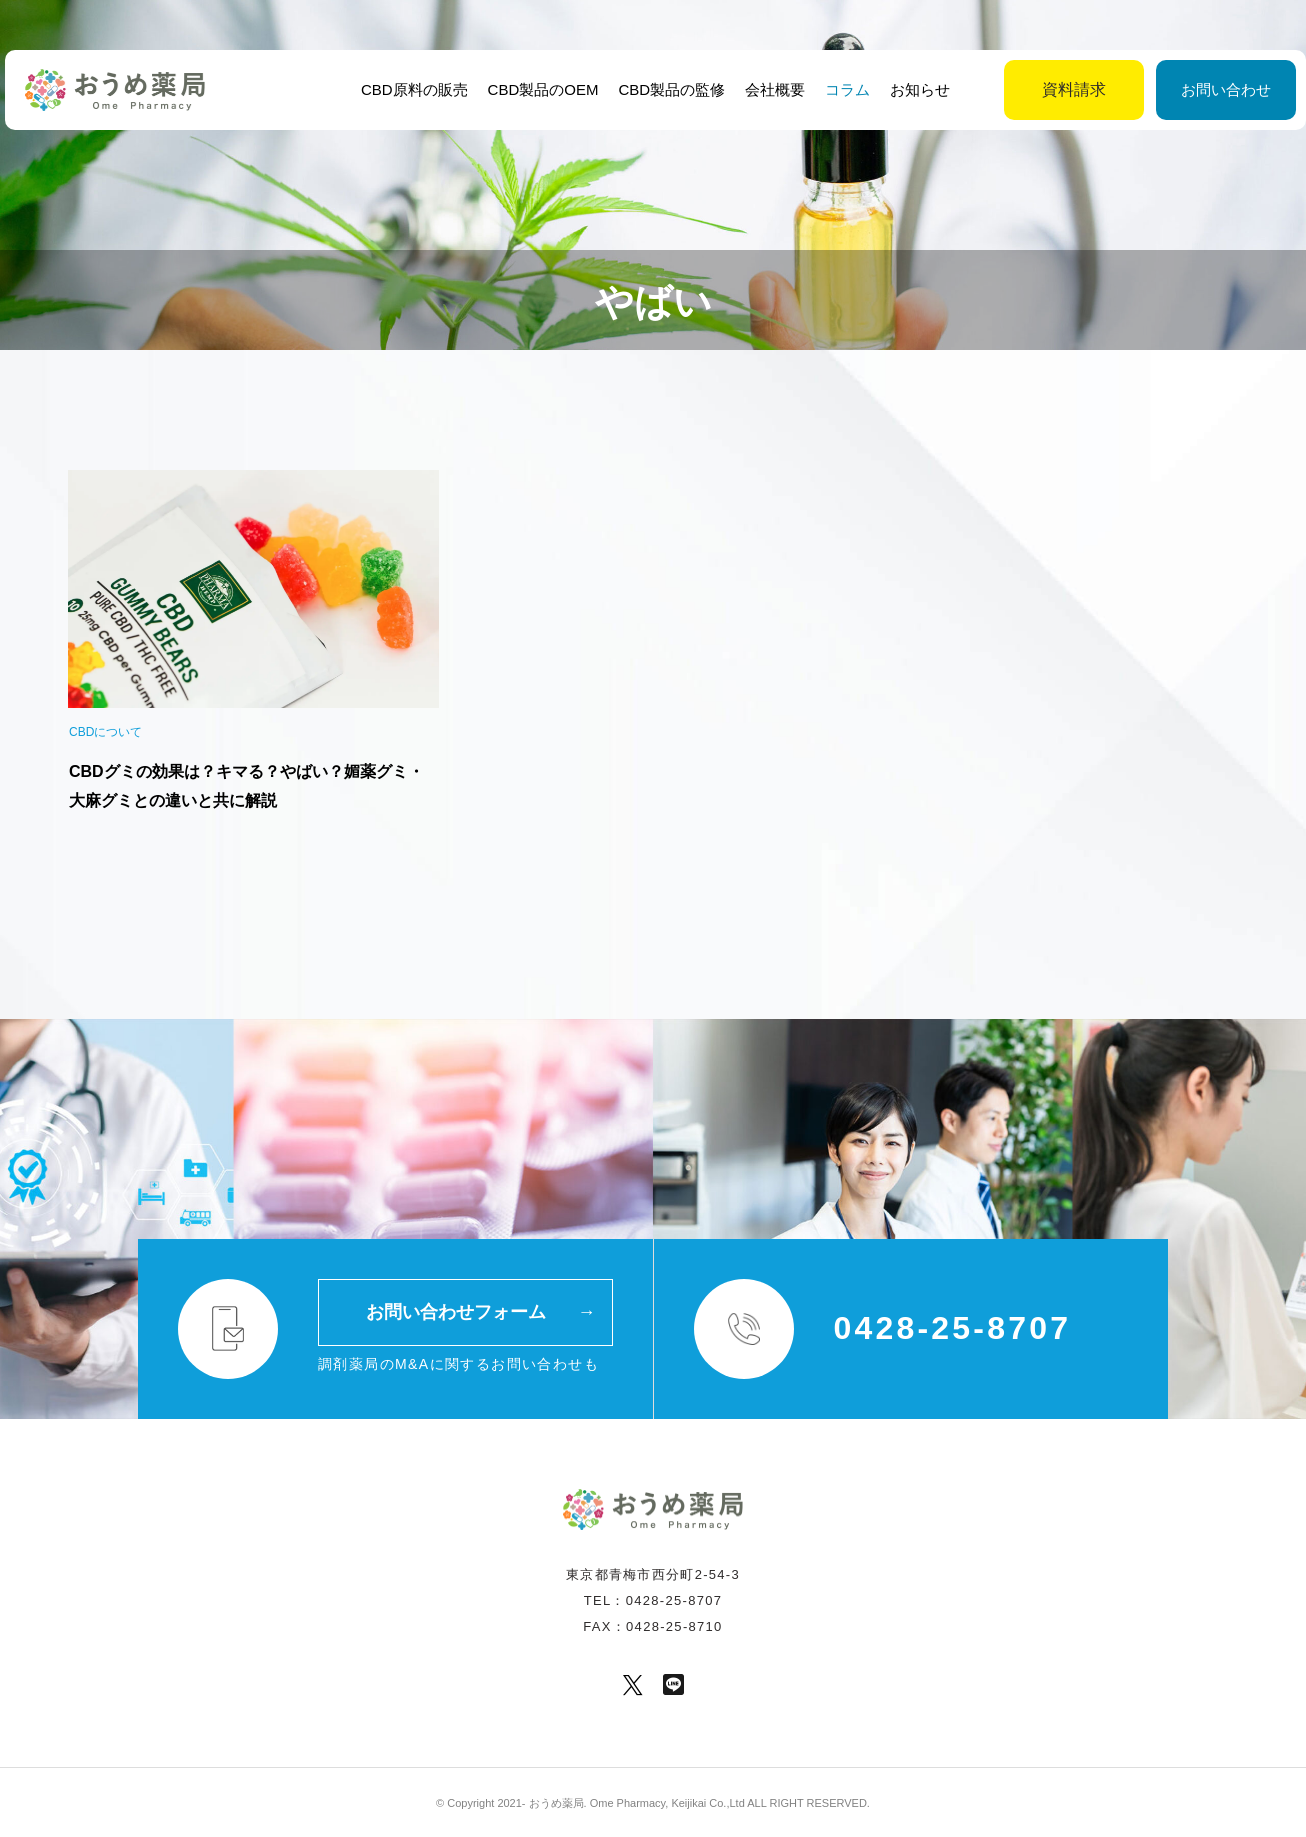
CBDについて (105, 732)
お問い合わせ (1176, 89)
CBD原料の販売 (411, 89)
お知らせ (918, 89)
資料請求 (1024, 89)
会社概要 (773, 89)
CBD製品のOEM (540, 89)
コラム (845, 89)
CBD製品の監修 (669, 89)
